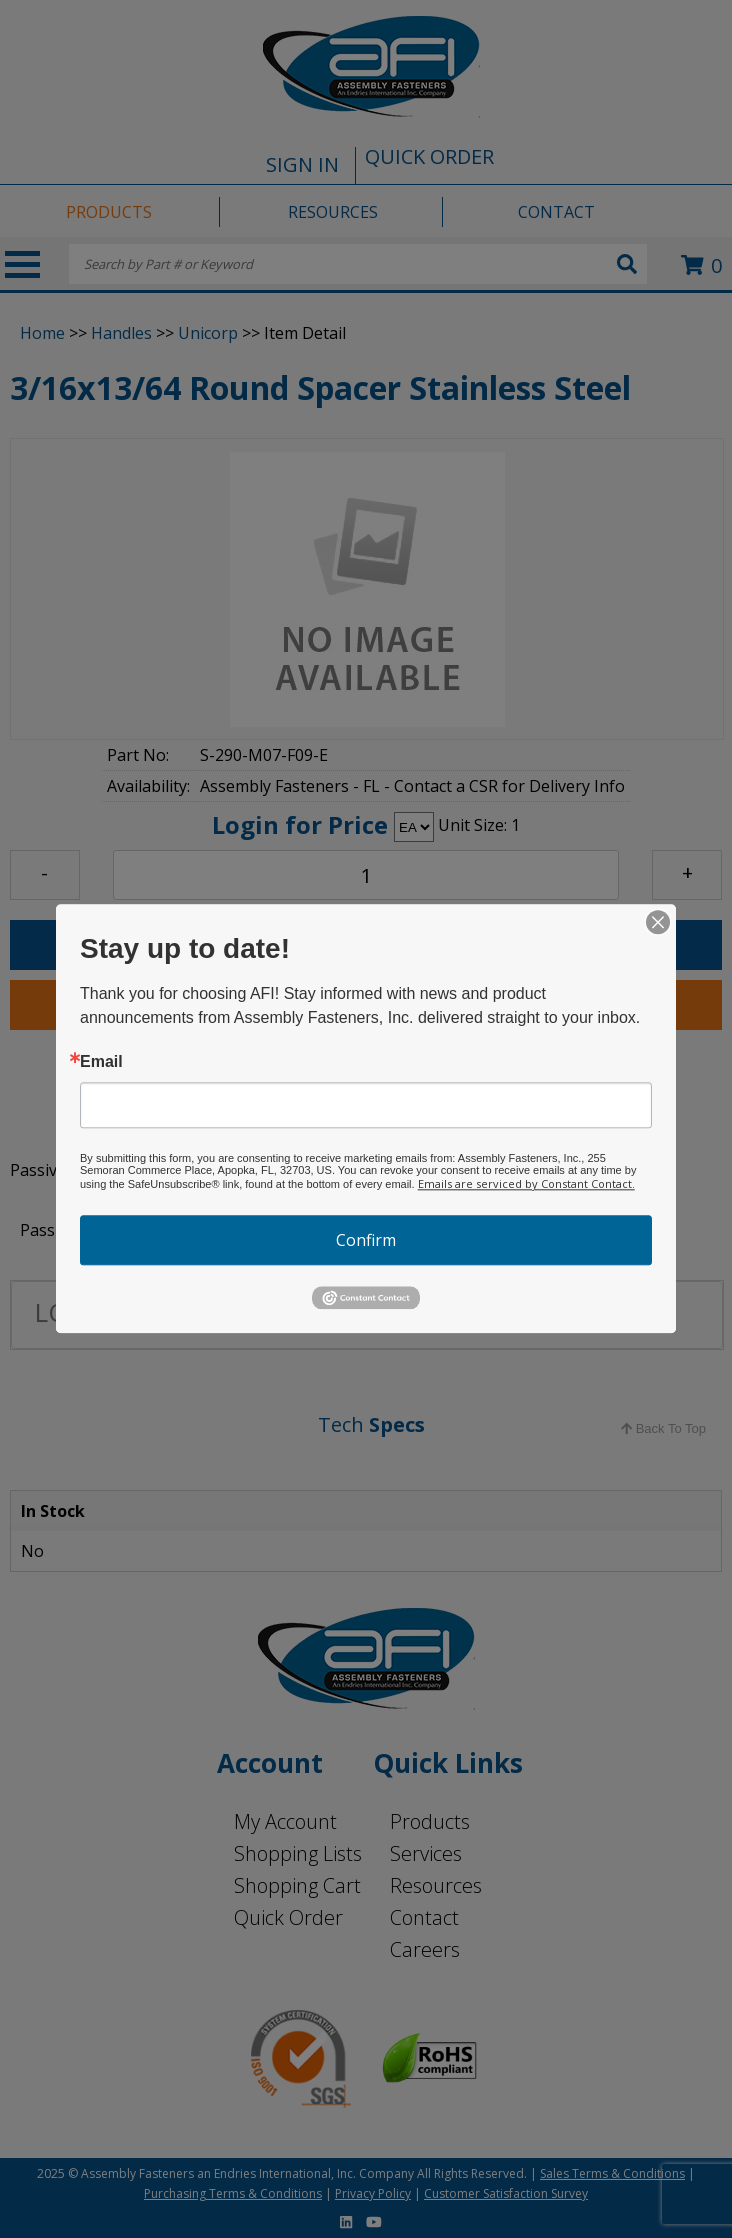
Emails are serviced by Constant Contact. (526, 1183)
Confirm (366, 1240)
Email (101, 1062)
